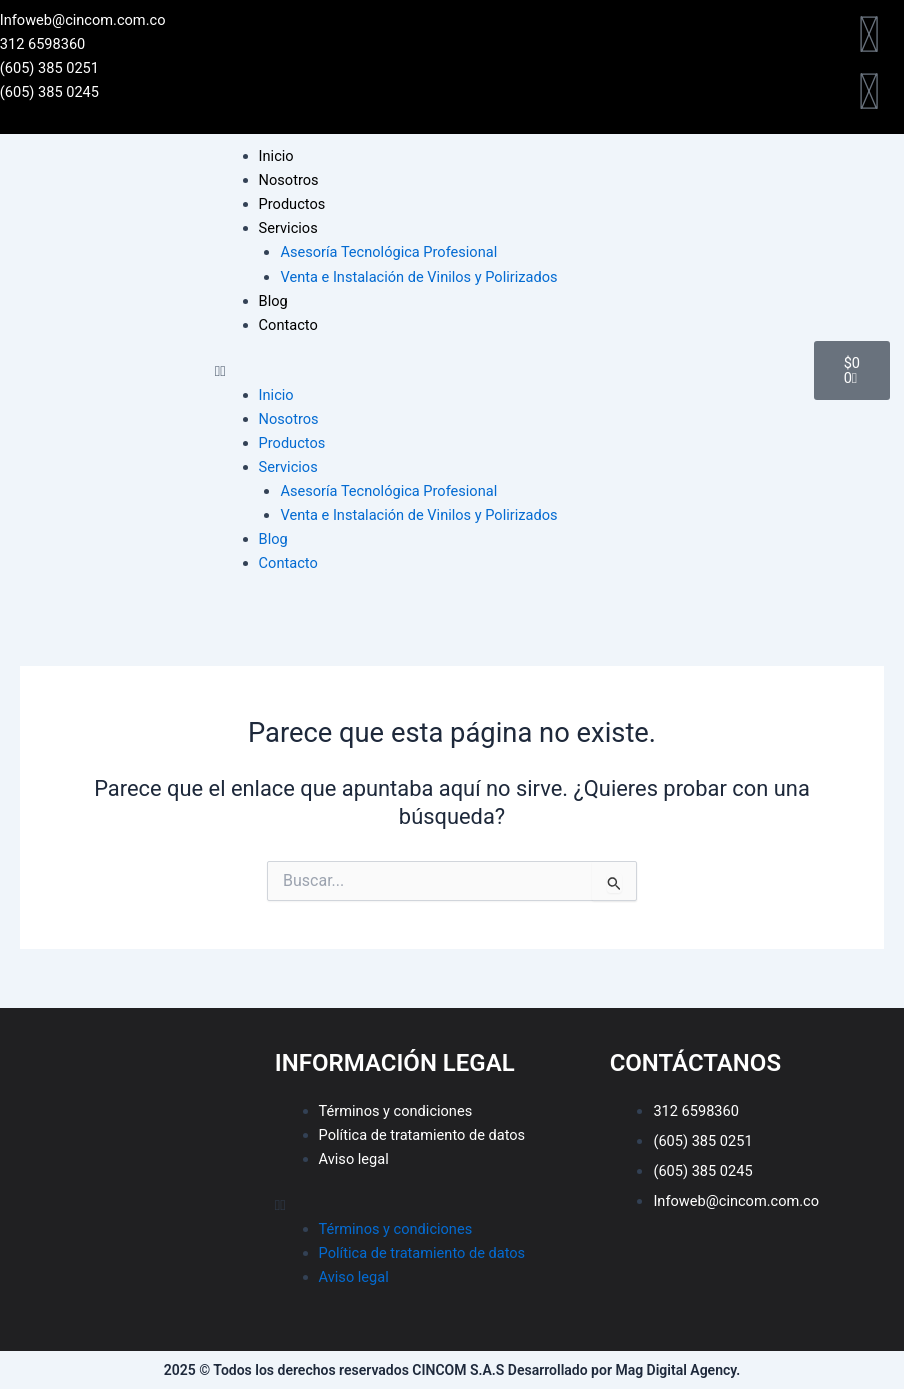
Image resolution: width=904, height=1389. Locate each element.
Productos (292, 204)
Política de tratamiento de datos (422, 1135)
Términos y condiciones (396, 1111)
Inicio (276, 156)
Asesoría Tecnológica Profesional (388, 252)
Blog (273, 301)
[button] (504, 371)
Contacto (288, 325)
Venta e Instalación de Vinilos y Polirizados (418, 277)
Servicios (288, 228)
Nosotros (289, 180)
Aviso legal (354, 1159)
